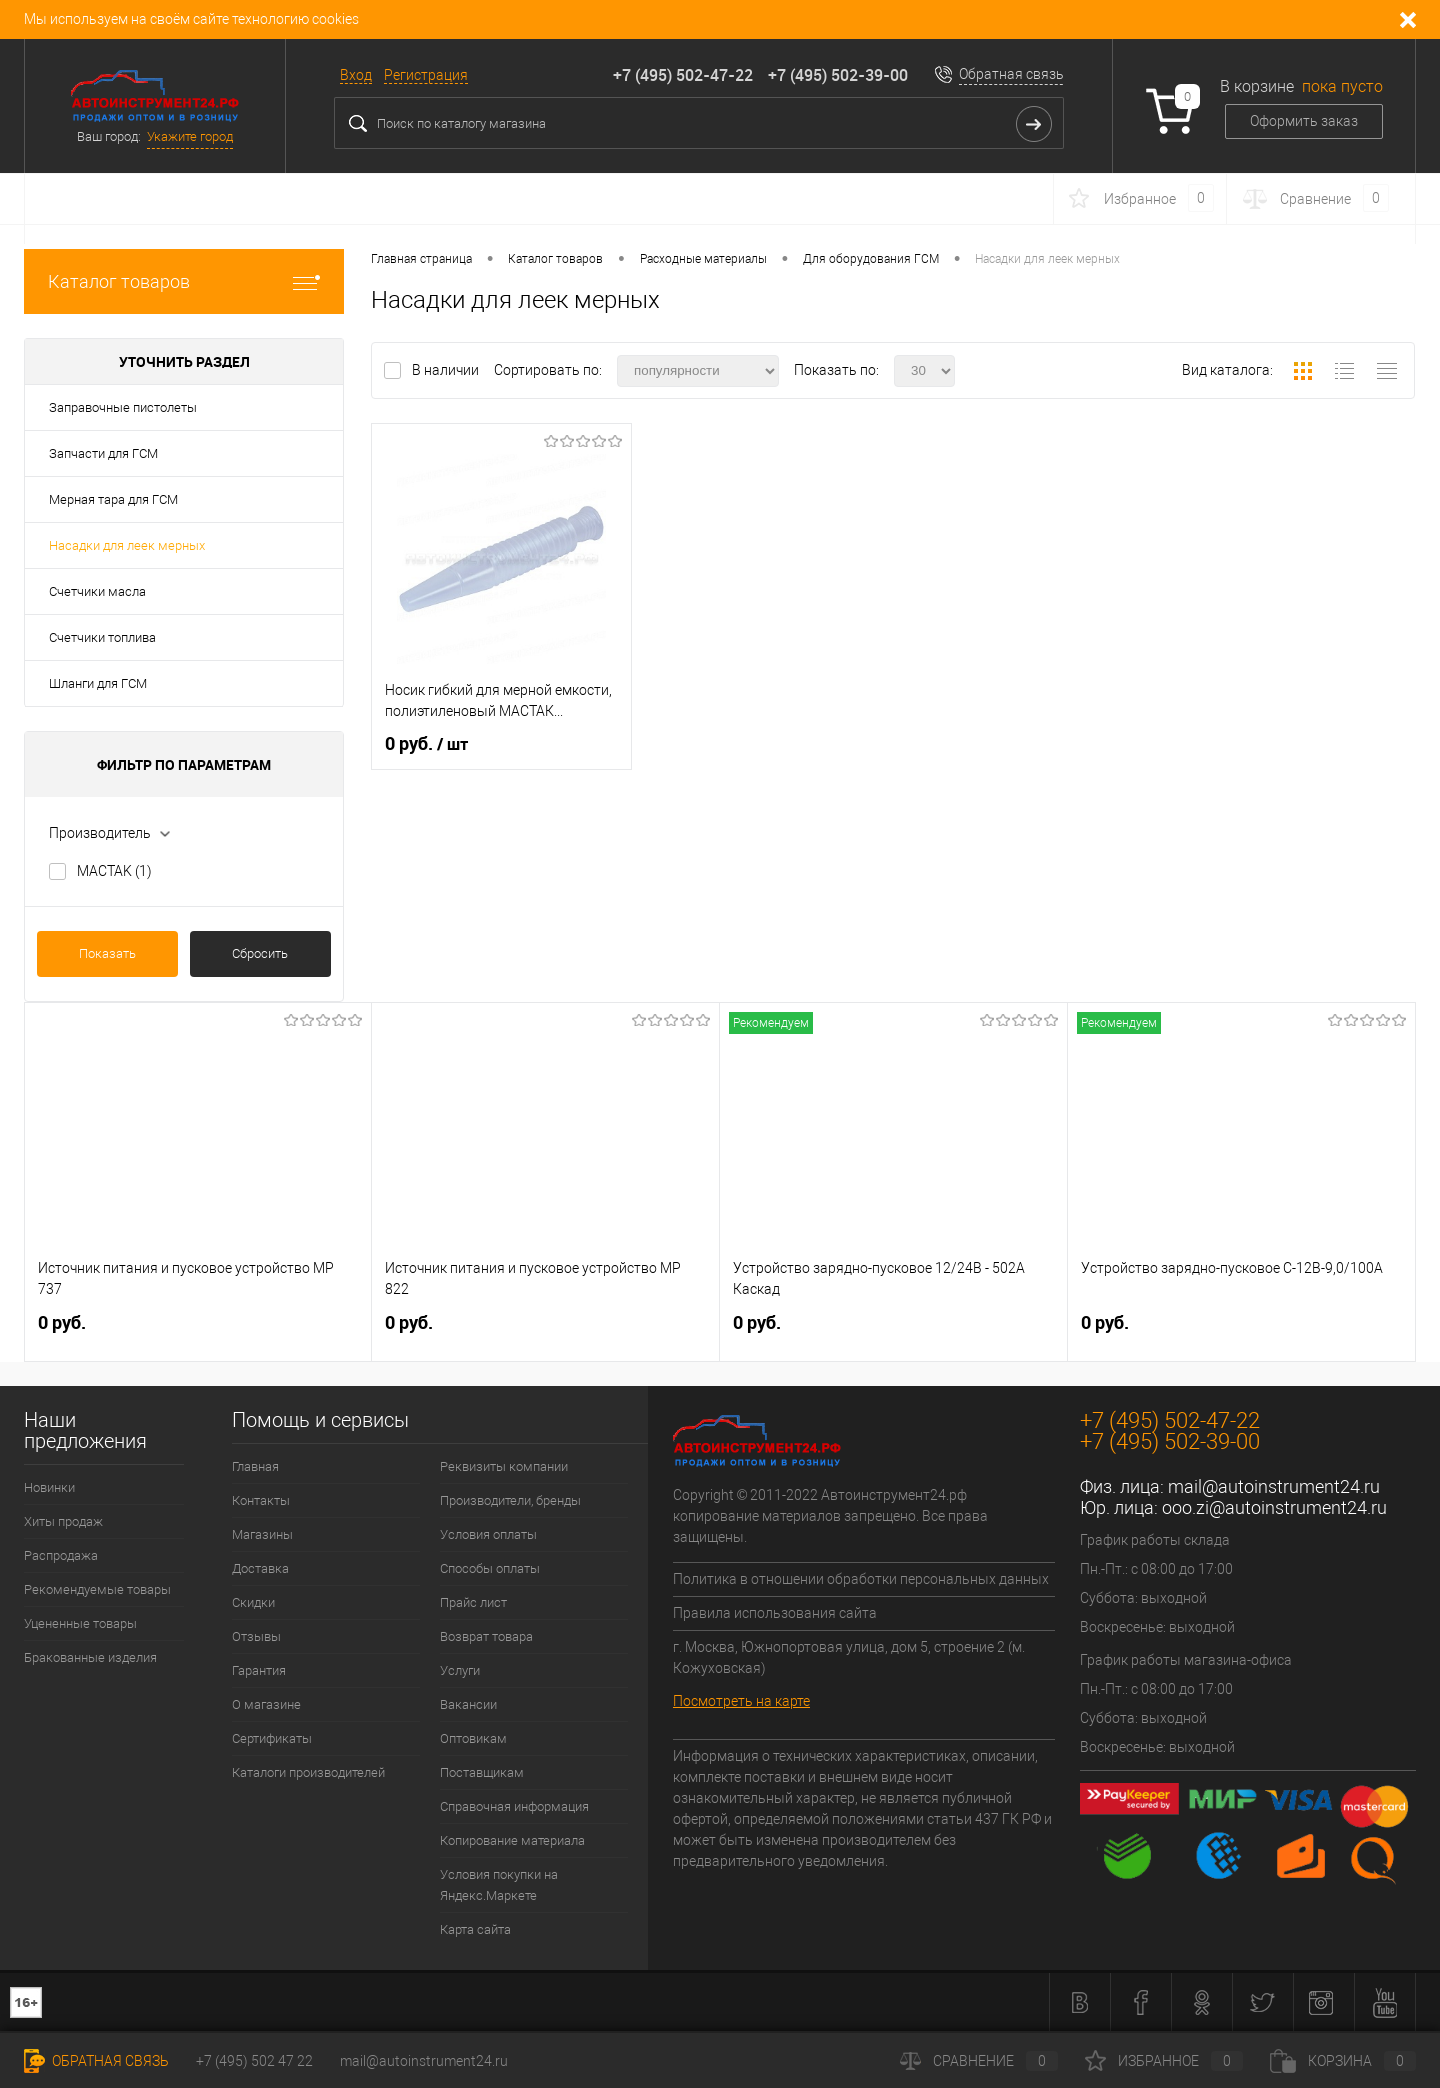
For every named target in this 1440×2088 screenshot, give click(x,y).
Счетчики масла (97, 591)
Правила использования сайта (775, 1613)
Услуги (460, 1670)
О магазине (266, 1704)
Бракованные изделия (90, 1657)
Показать (107, 953)
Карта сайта (475, 1929)
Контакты (261, 1500)
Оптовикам (473, 1738)
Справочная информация (514, 1806)
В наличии (447, 370)
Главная (255, 1466)
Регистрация (426, 75)
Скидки (253, 1602)
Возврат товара (486, 1636)
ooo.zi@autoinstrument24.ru (1274, 1507)
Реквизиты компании (504, 1466)
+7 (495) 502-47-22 (683, 75)
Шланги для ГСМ (98, 683)
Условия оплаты (488, 1534)
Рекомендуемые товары (97, 1589)
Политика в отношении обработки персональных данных (861, 1579)
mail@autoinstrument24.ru (1274, 1486)
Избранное (1164, 2061)
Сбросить (260, 953)
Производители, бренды (510, 1500)
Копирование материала (512, 1840)
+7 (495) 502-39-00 (838, 75)
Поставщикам (482, 1772)
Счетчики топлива (102, 637)
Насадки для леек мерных (127, 545)
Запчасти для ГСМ (103, 453)
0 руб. (426, 744)
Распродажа (61, 1555)
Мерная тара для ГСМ (113, 499)
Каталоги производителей (308, 1772)
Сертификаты (272, 1738)
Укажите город (190, 136)
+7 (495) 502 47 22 (254, 2061)
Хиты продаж (63, 1521)
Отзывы (256, 1636)
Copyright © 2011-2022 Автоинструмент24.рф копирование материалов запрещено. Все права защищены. (830, 1516)
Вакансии (468, 1704)
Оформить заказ (1304, 121)
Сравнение (979, 2061)
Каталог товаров (184, 281)
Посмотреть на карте (741, 1701)
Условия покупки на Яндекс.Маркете (499, 1885)
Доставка (260, 1568)
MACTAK (114, 871)
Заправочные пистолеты (123, 407)
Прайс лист (473, 1602)
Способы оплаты (490, 1568)
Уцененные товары (80, 1623)
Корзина (1343, 2061)
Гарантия (259, 1670)
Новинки (49, 1487)
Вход (356, 75)
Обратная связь (1011, 74)
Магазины (262, 1534)
